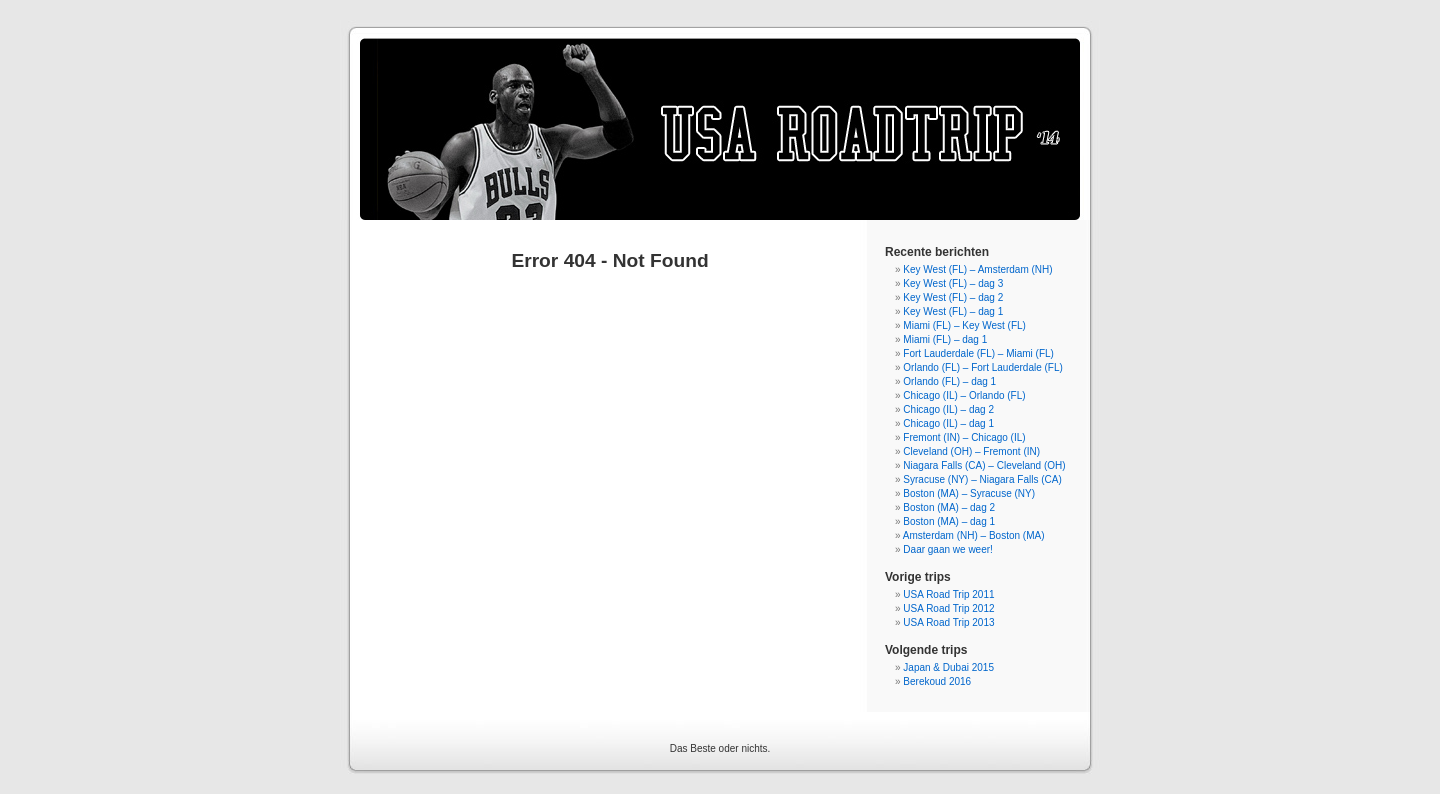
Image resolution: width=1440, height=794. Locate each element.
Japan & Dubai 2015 (948, 667)
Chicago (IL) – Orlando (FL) (964, 395)
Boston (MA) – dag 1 (949, 521)
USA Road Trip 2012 (948, 608)
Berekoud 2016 (937, 681)
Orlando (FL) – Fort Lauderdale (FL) (983, 367)
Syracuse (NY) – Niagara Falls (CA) (982, 479)
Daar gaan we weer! (948, 549)
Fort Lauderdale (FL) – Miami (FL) (978, 353)
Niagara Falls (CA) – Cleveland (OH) (984, 465)
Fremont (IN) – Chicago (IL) (964, 437)
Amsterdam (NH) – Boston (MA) (974, 535)
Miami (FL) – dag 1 (945, 339)
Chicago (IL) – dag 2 (948, 409)
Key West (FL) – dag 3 (953, 283)
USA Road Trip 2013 (948, 622)
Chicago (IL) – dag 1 (948, 423)
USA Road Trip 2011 (948, 594)
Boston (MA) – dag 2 (949, 507)
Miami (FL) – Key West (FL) (964, 325)
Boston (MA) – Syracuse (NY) (969, 493)
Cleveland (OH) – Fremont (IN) (971, 451)
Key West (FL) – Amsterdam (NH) (977, 269)
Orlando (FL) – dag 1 (949, 381)
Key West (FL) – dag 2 (953, 297)
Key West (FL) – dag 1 (953, 311)
